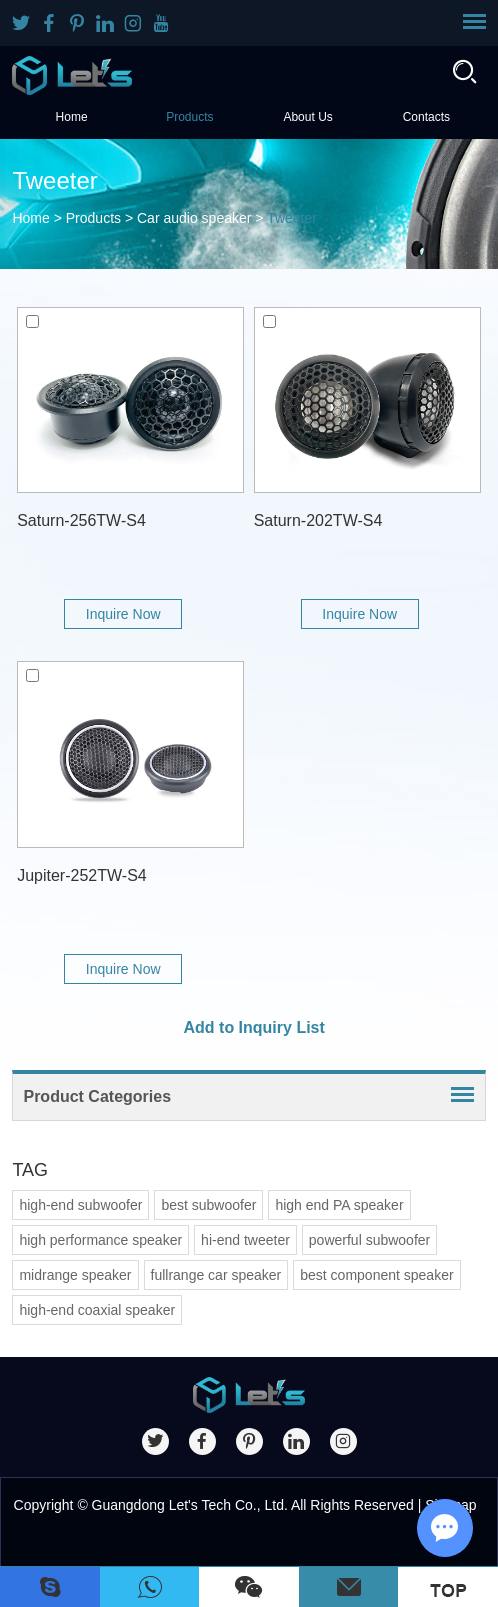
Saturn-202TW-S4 (318, 520)
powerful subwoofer (369, 1240)
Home (72, 117)
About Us (307, 117)
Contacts (426, 117)
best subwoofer (208, 1205)
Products (189, 117)
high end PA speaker (339, 1205)
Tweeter (292, 218)
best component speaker (376, 1275)
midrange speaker (75, 1275)
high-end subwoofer (80, 1205)
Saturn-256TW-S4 (81, 520)
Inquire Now (123, 614)
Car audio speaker (194, 218)
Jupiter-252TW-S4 (82, 875)
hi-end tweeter (245, 1240)
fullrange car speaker (216, 1275)
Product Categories (97, 1096)
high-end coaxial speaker (97, 1310)
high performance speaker (100, 1240)
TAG (30, 1170)
